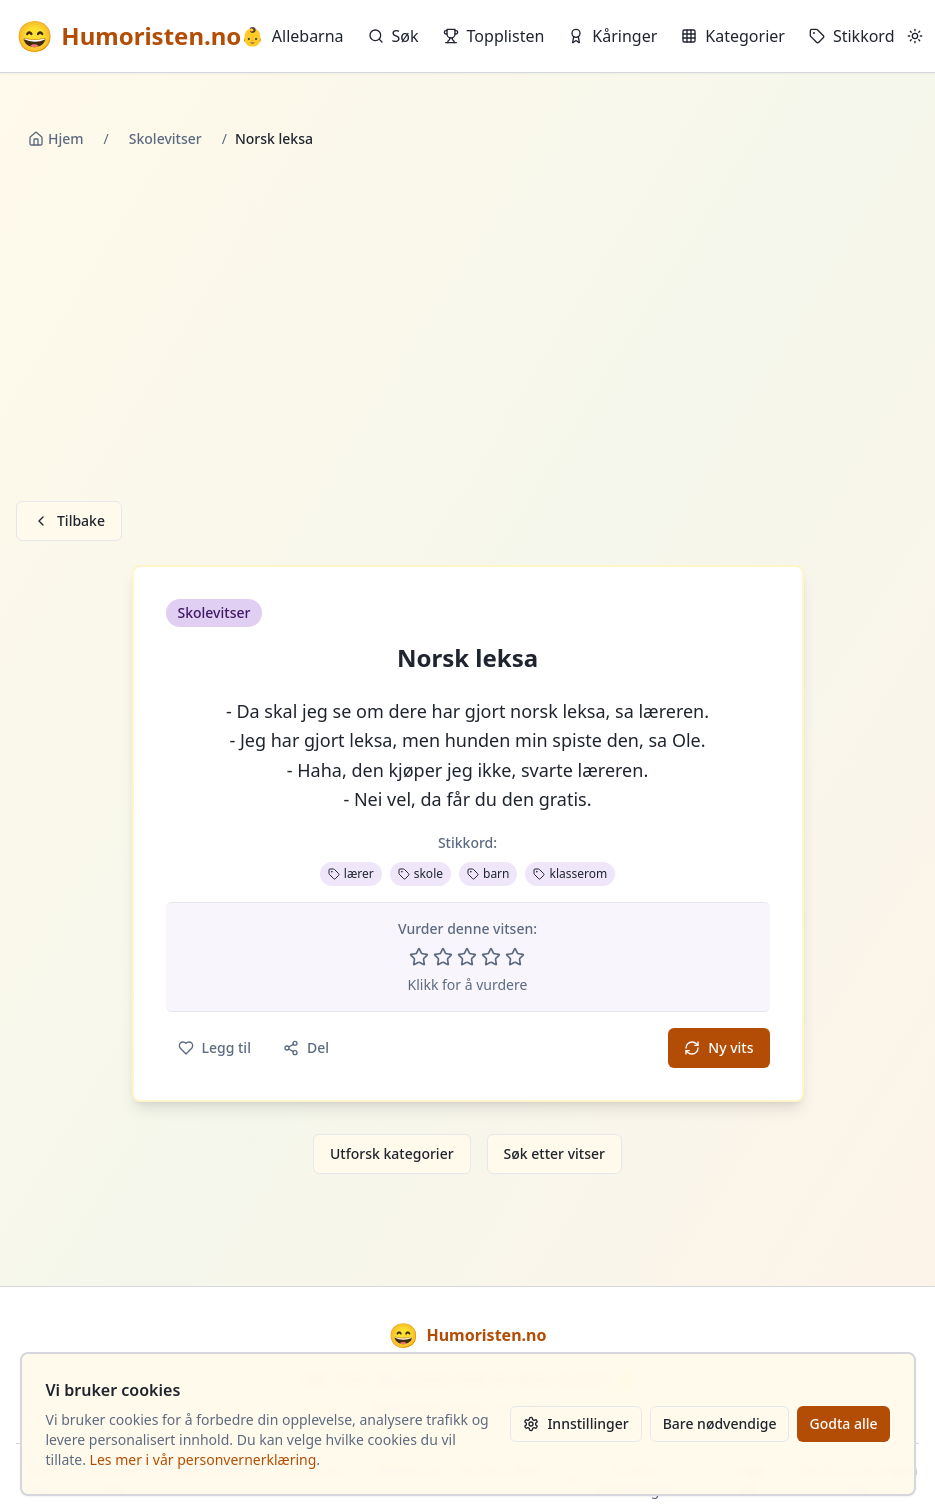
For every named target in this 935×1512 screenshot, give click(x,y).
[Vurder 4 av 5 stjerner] (491, 957)
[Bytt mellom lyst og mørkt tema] (915, 36)
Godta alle (843, 1423)
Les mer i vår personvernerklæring (203, 1459)
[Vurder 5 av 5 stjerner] (515, 957)
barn (488, 873)
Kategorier (733, 36)
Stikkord (852, 36)
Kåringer (612, 36)
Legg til (214, 1047)
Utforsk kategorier (392, 1153)
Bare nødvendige (720, 1423)
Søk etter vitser (554, 1153)
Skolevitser (165, 138)
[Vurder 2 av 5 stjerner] (443, 957)
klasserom (570, 873)
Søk (393, 36)
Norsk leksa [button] (467, 658)
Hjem (56, 138)
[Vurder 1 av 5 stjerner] (419, 957)
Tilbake (69, 520)
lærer (351, 873)
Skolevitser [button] (214, 612)
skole (420, 873)
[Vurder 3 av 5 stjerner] (467, 957)
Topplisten (494, 36)
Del (306, 1047)
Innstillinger (575, 1423)
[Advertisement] (468, 329)
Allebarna (292, 36)
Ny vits (718, 1047)
